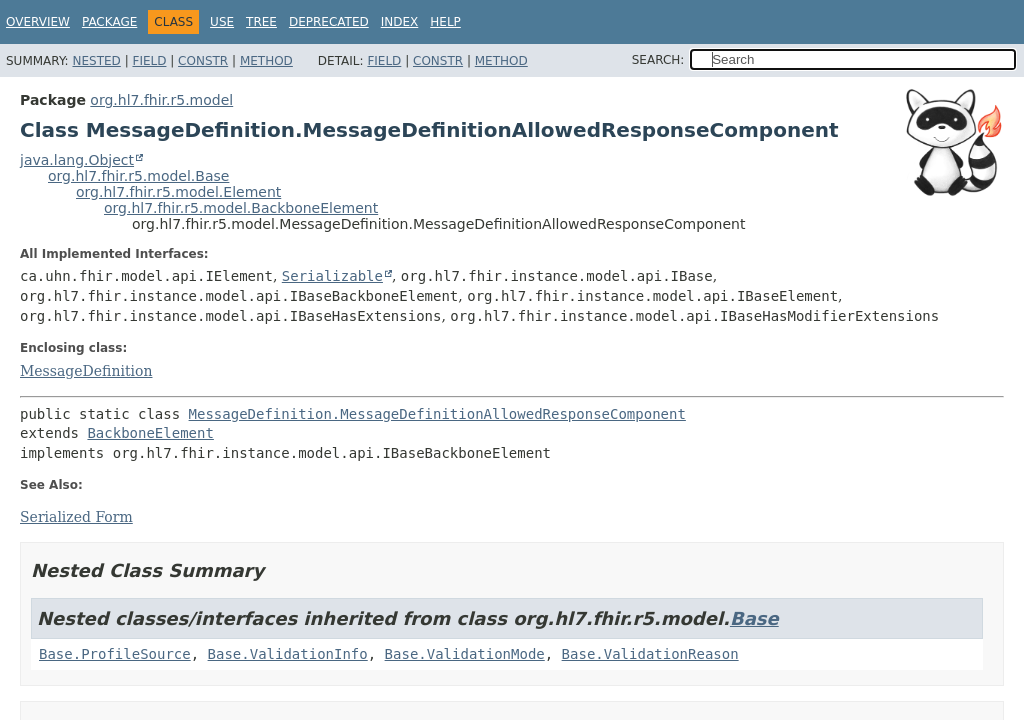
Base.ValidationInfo (288, 654)
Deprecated (329, 22)
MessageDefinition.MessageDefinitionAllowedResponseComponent (437, 414)
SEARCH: (658, 60)
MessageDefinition (86, 371)
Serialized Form (76, 517)
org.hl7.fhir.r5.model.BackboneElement (241, 208)
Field (149, 61)
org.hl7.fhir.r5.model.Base (138, 176)
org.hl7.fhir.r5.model (161, 100)
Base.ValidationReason (650, 654)
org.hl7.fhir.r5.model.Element (178, 192)
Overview (38, 22)
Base (754, 618)
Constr (203, 61)
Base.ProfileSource (115, 654)
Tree (261, 22)
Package (109, 22)
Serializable (332, 276)
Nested (96, 61)
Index (400, 22)
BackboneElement (150, 433)
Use (222, 22)
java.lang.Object (77, 160)
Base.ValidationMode (465, 654)
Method (266, 61)
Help (445, 22)
